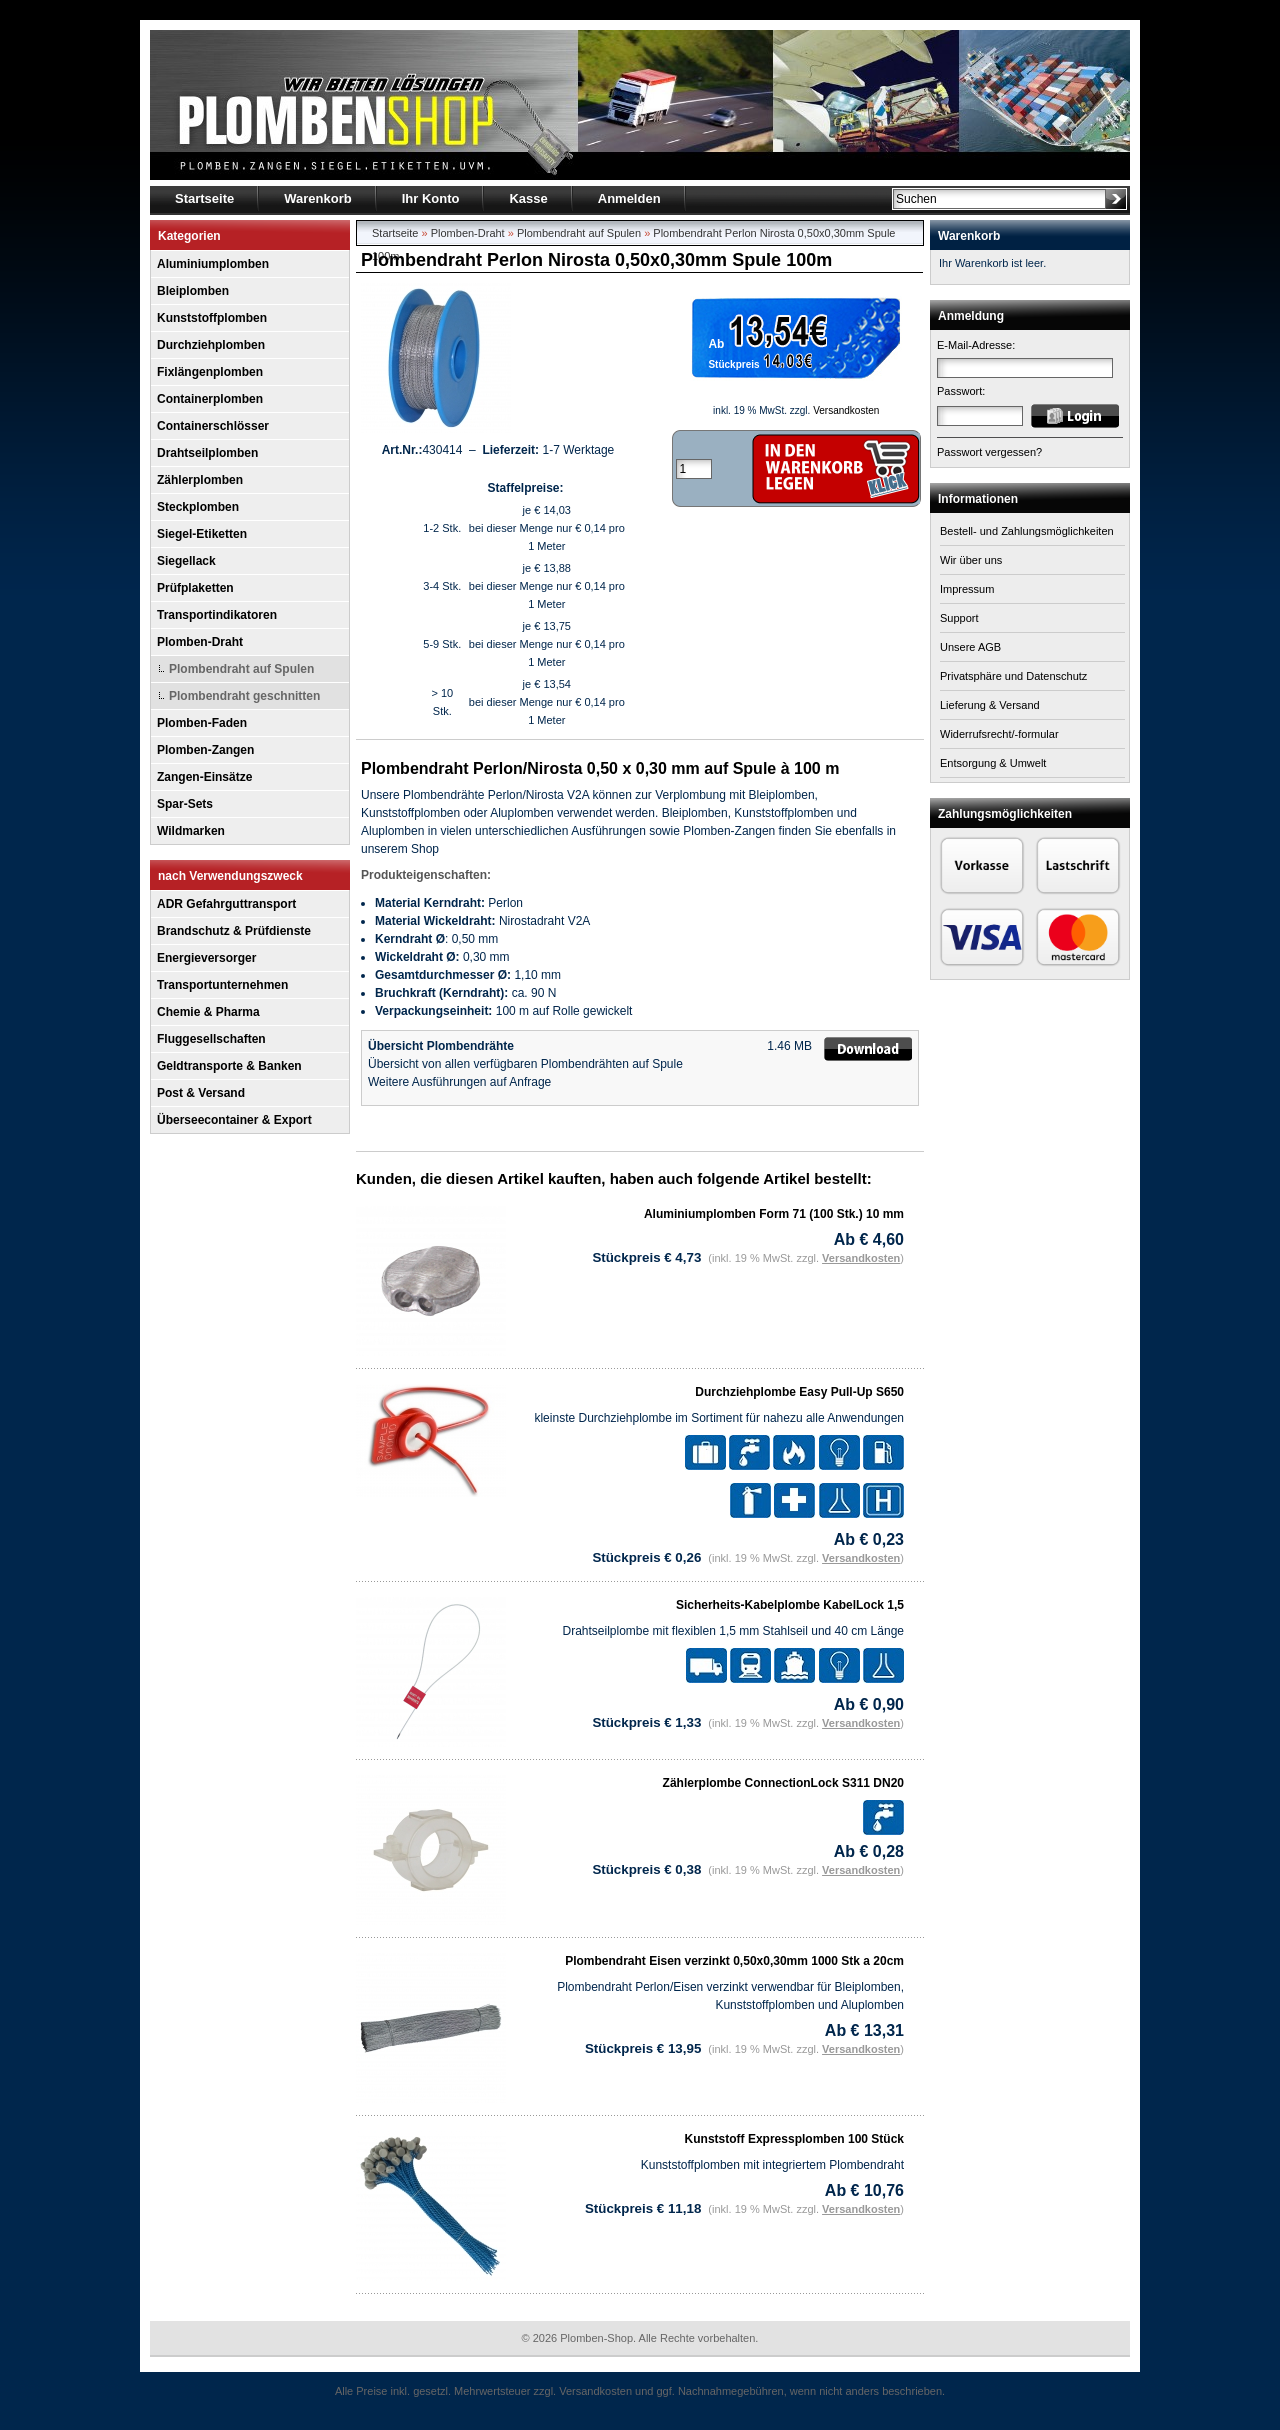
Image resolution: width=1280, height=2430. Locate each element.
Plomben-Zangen (205, 750)
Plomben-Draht (200, 642)
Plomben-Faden (202, 723)
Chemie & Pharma (208, 1012)
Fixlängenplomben (210, 372)
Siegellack (186, 561)
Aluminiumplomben (213, 264)
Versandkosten (846, 410)
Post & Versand (201, 1093)
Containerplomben (210, 399)
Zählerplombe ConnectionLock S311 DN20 (783, 1783)
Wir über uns (971, 560)
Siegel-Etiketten (202, 534)
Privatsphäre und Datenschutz (1013, 676)
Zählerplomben (200, 480)
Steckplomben (198, 507)
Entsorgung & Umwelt (993, 763)
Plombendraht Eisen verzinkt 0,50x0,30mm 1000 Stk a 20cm (734, 1961)
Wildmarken (191, 831)
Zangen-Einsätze (204, 777)
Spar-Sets (185, 804)
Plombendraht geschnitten (244, 696)
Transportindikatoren (217, 615)
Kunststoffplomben (212, 318)
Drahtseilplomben (207, 453)
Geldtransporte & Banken (229, 1066)
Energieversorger (206, 958)
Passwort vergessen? (989, 452)
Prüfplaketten (195, 588)
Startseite (395, 233)
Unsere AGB (970, 647)
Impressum (967, 589)
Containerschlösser (213, 426)
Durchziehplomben (211, 345)
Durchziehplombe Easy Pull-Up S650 (799, 1392)
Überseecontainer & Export (234, 1120)
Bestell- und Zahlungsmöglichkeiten (1027, 531)
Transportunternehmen (222, 985)
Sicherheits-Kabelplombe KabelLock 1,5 (790, 1605)
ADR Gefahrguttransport (226, 904)
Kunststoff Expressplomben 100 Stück (794, 2139)
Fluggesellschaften (211, 1039)
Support (959, 618)
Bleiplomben (193, 291)
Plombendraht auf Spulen (241, 669)
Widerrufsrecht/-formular (999, 734)
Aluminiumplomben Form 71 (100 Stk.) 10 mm (774, 1214)
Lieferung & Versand (990, 705)
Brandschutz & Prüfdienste (234, 931)
